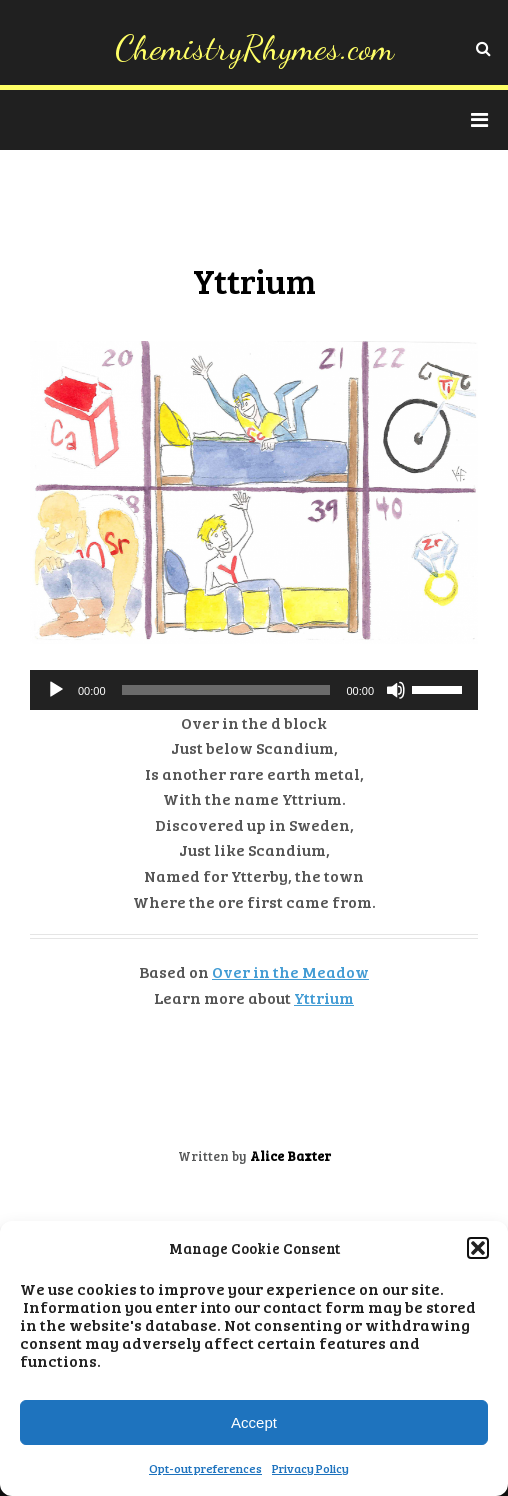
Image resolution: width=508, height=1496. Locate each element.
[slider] (226, 690)
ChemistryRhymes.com (254, 48)
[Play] (56, 690)
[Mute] (396, 690)
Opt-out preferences (205, 1468)
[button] (478, 1248)
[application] (254, 690)
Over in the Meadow (290, 971)
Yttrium (324, 997)
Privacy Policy (310, 1468)
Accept (254, 1422)
